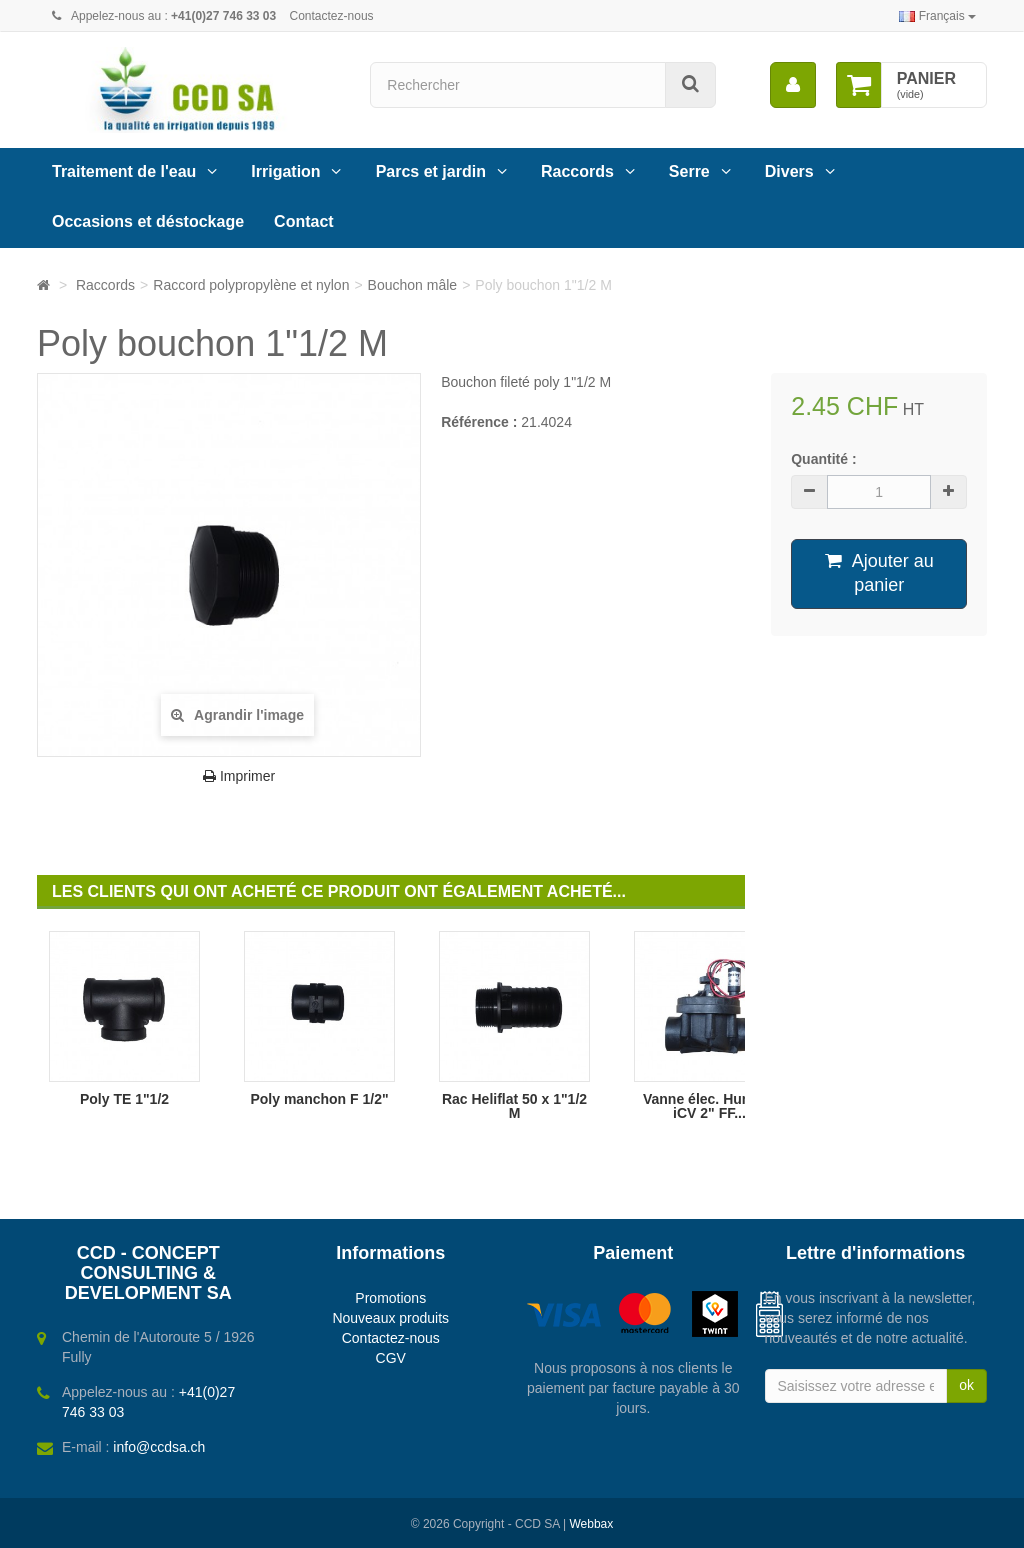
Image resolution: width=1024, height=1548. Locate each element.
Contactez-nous (332, 16)
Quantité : (823, 459)
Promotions (390, 1298)
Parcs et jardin (431, 171)
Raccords (577, 171)
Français (937, 16)
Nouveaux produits (390, 1318)
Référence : (479, 422)
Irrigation (285, 171)
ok (966, 1385)
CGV (391, 1358)
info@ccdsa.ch (159, 1447)
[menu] (793, 85)
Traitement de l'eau (124, 171)
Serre (689, 171)
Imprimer (239, 776)
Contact (304, 221)
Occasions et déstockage (148, 221)
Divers (789, 171)
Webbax (591, 1524)
